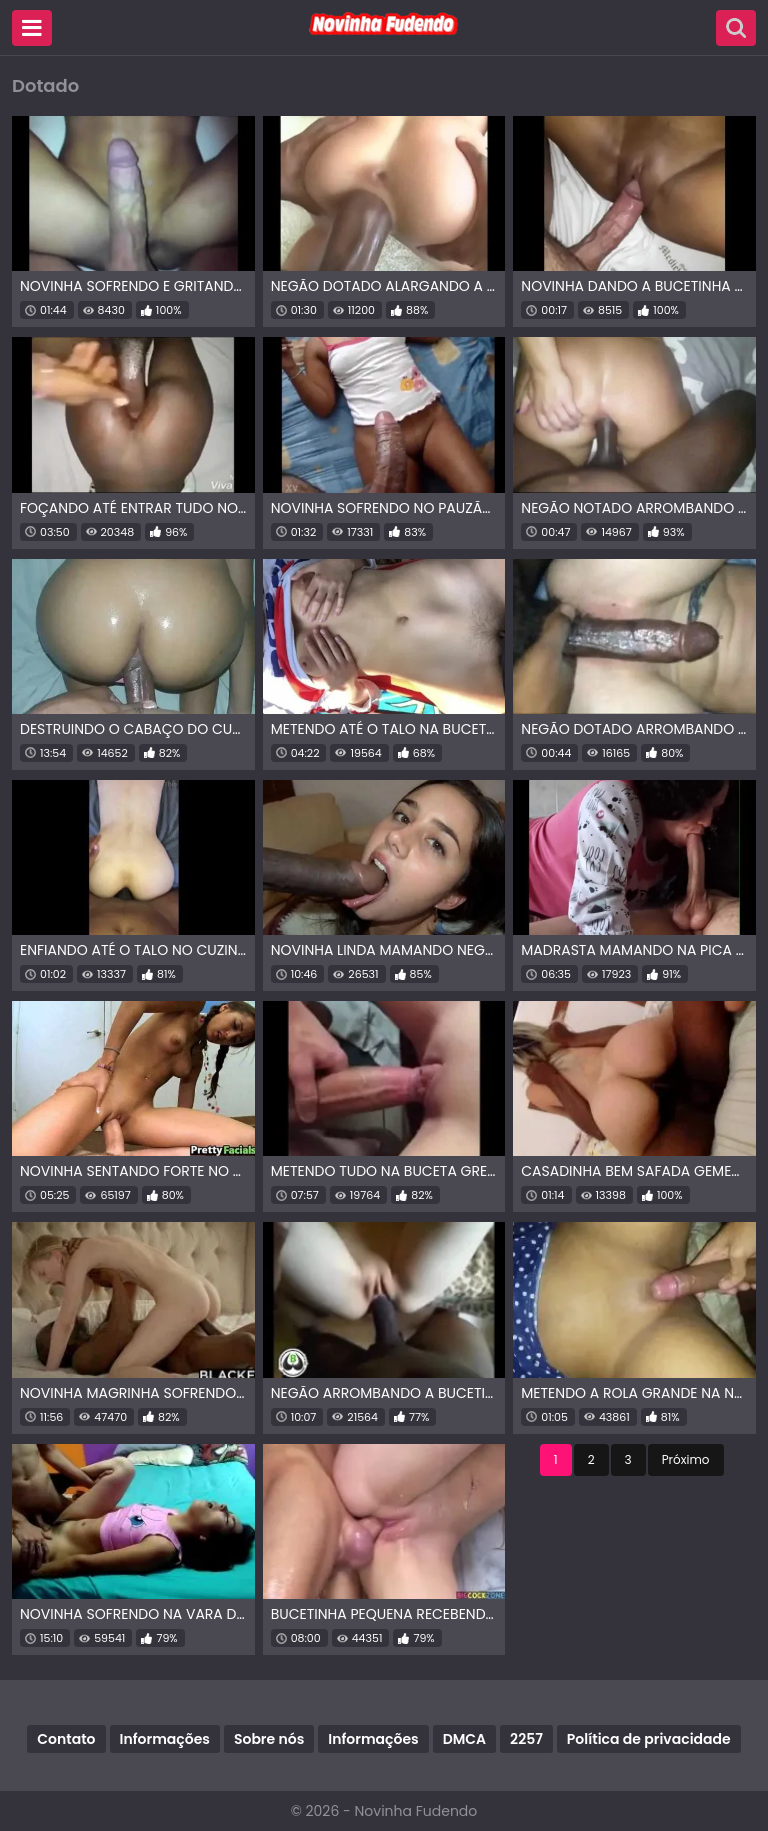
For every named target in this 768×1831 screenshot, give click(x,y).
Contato (66, 1739)
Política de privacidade (649, 1739)
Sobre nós (269, 1739)
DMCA (464, 1739)
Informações (165, 1739)
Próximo (686, 1459)
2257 (526, 1739)
